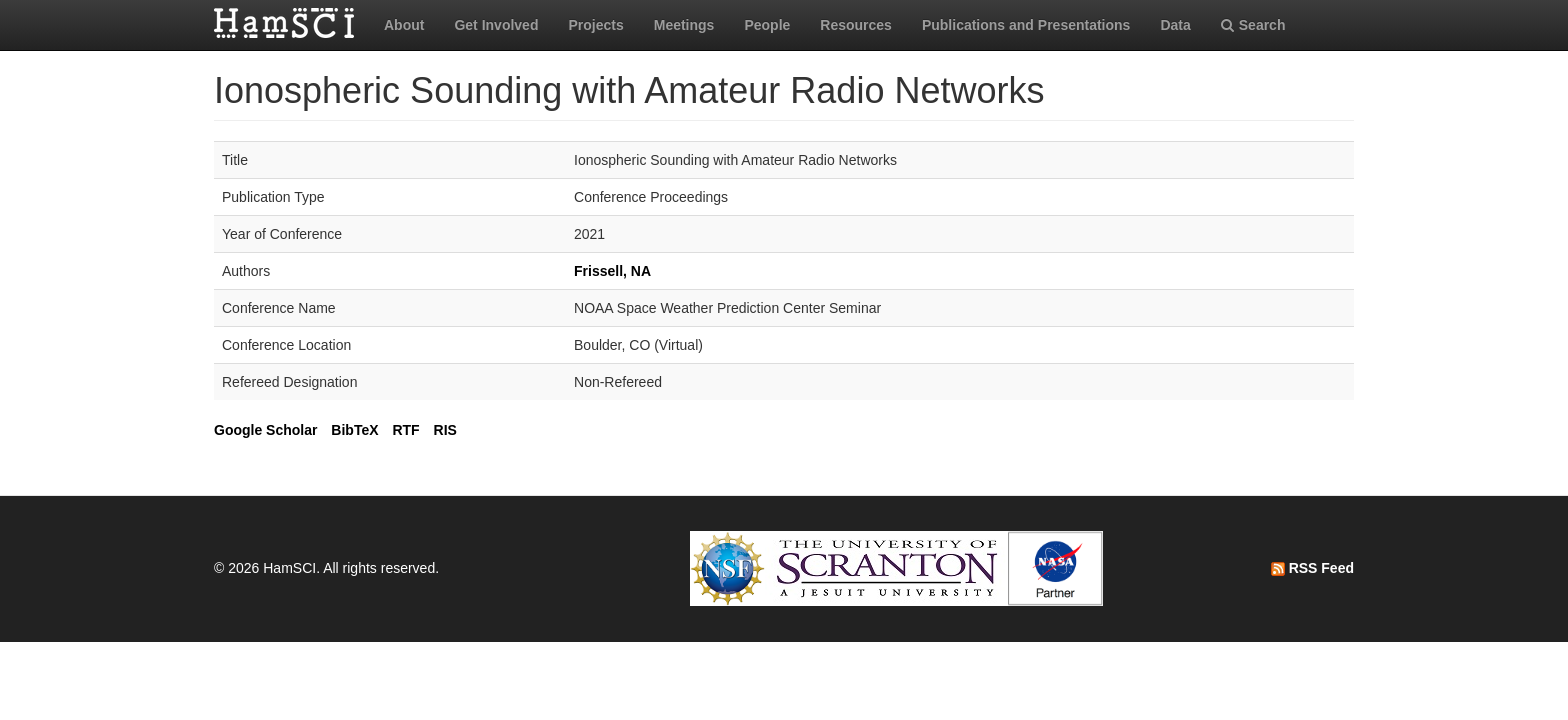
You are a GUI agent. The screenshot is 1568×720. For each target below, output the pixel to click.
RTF (405, 430)
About (404, 25)
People (767, 25)
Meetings (684, 25)
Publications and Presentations (1026, 25)
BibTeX (354, 430)
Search (1253, 25)
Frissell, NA (612, 271)
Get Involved (496, 25)
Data (1175, 25)
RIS (445, 430)
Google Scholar (265, 430)
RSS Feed (1312, 568)
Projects (595, 25)
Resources (856, 25)
